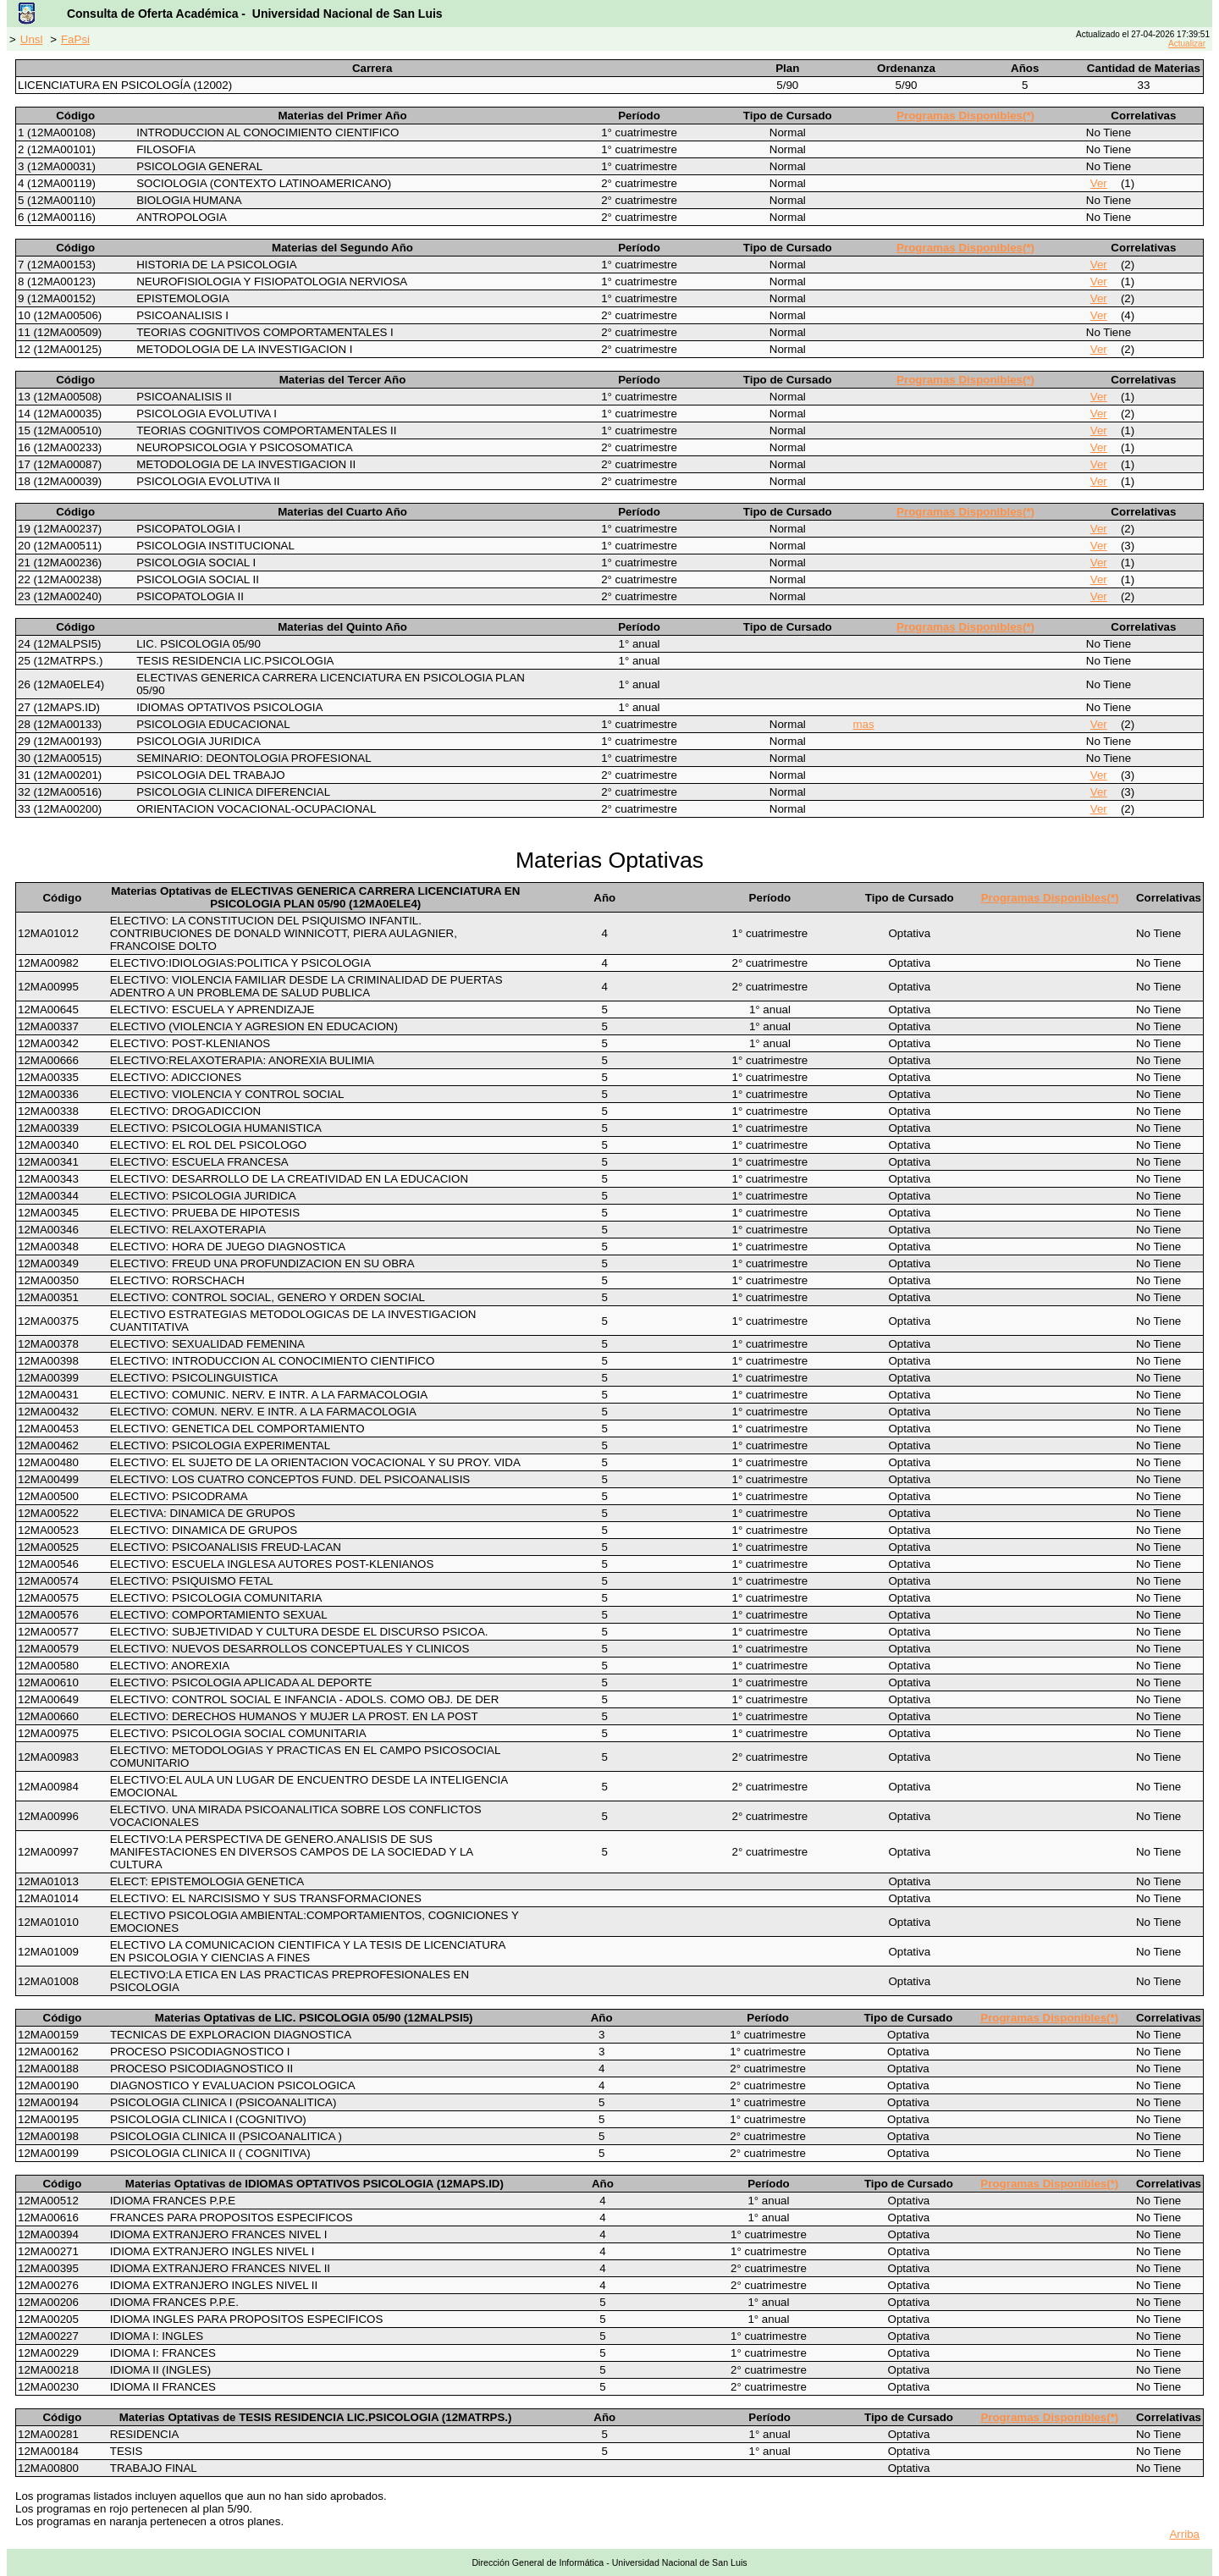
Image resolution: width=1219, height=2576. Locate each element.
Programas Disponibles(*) (965, 115)
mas (863, 724)
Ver (1098, 183)
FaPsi (75, 39)
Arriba (1184, 2534)
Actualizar (1186, 43)
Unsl (31, 39)
